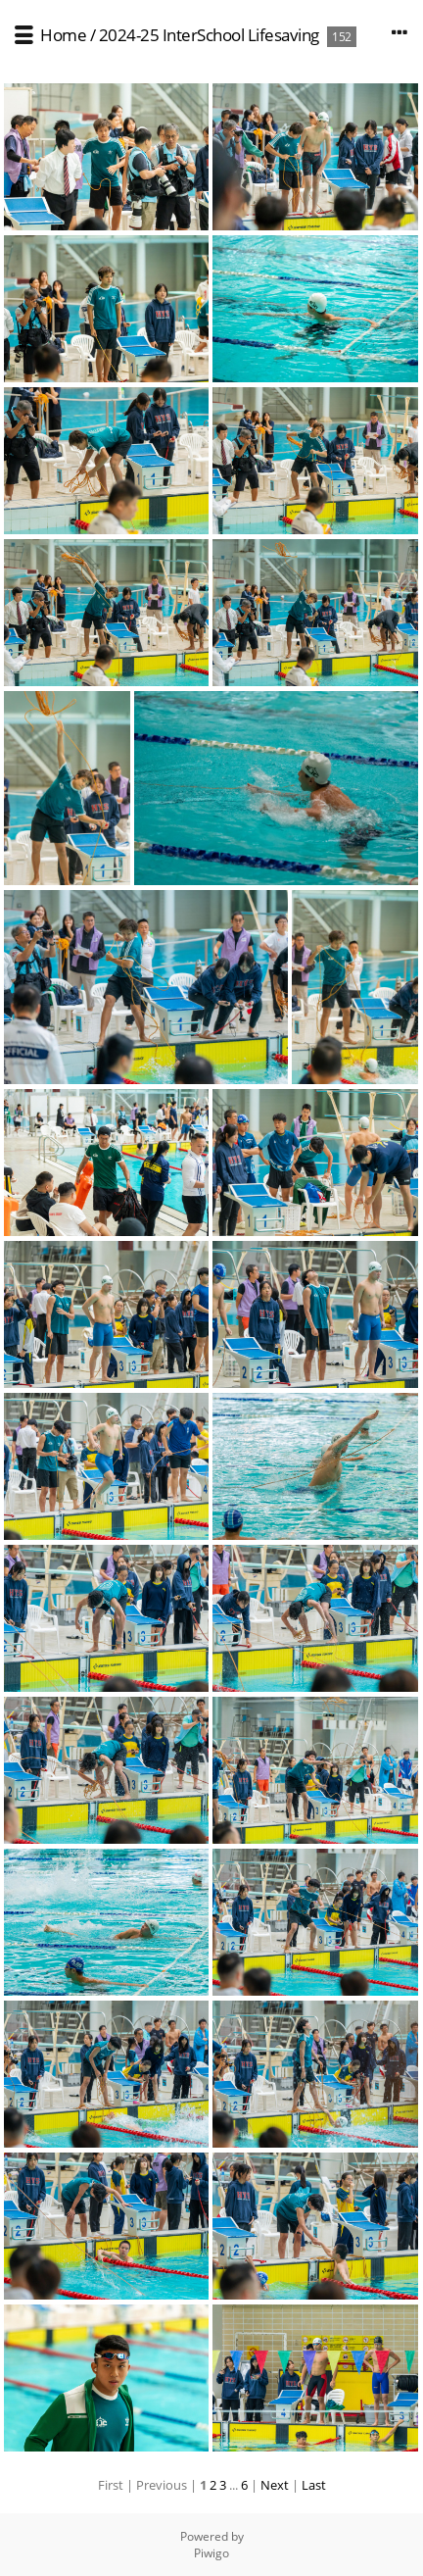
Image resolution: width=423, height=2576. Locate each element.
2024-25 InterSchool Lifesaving (209, 35)
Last (314, 2485)
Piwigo (211, 2553)
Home (63, 35)
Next (274, 2485)
